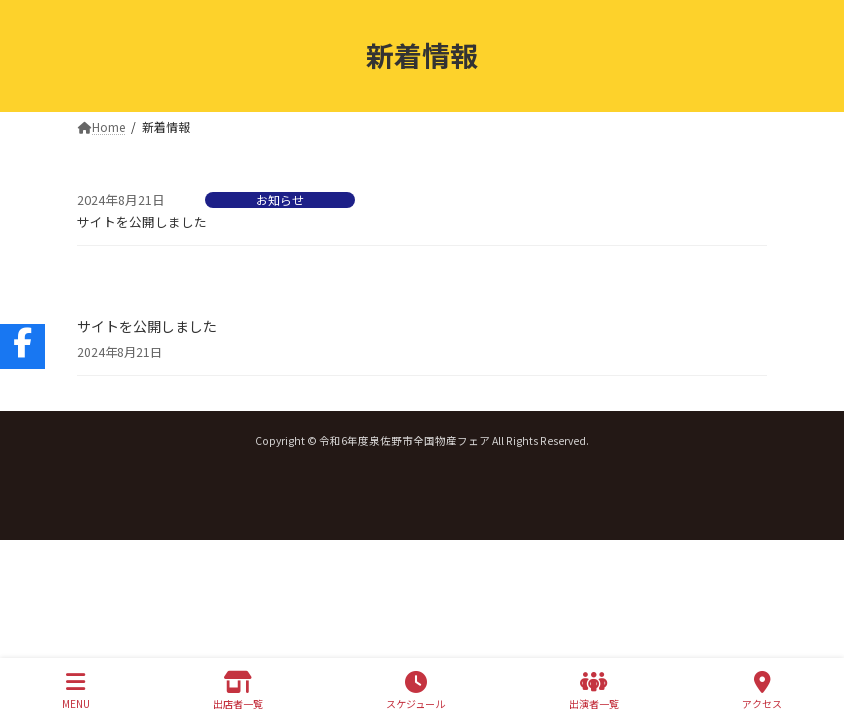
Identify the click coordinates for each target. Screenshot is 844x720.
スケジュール (415, 690)
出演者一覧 (594, 690)
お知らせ (280, 200)
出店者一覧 (238, 690)
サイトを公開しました (142, 221)
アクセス (762, 690)
